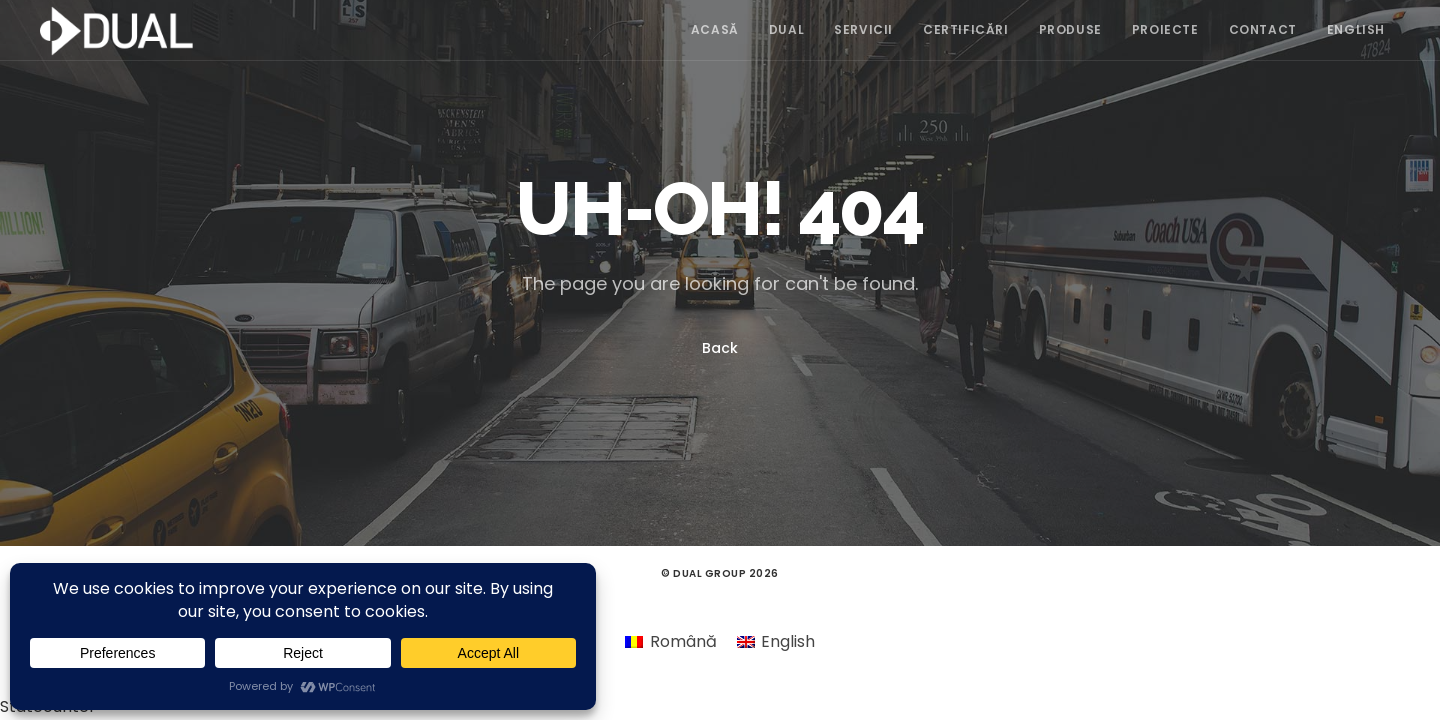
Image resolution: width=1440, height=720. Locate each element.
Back (720, 348)
